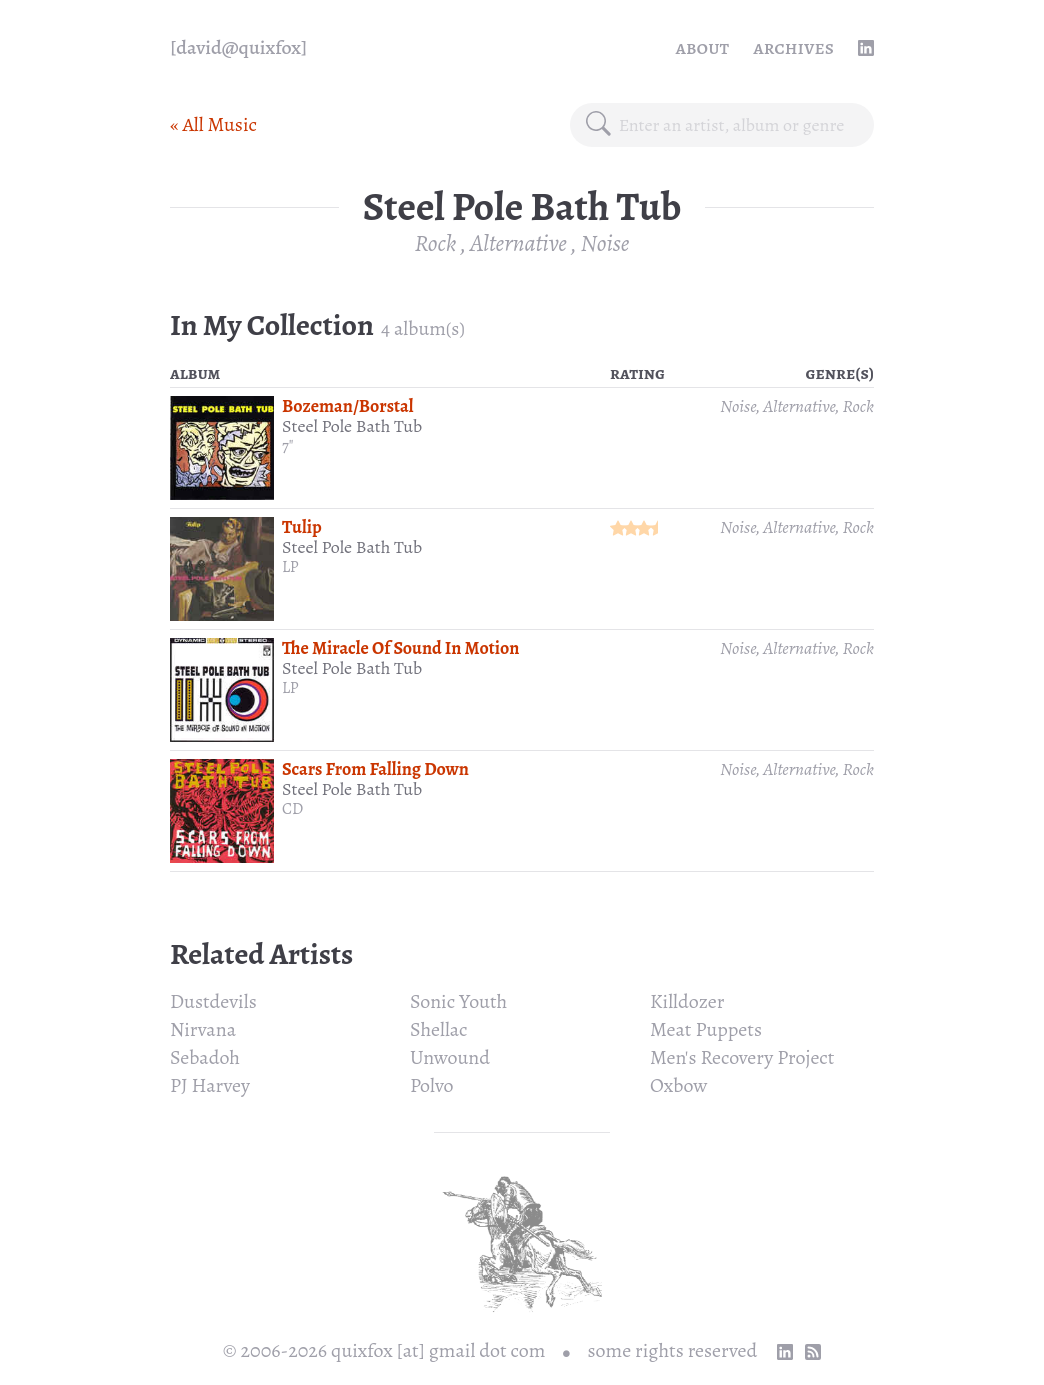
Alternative (518, 243)
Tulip (302, 527)
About (703, 47)
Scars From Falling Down (375, 769)
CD (292, 809)
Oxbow (678, 1085)
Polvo (432, 1085)
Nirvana (203, 1029)
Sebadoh (205, 1057)
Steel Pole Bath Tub (352, 426)
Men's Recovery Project (742, 1057)
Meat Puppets (706, 1029)
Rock (436, 243)
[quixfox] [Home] (238, 48)
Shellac (439, 1029)
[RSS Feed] (813, 1352)
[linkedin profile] (866, 48)
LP (290, 567)
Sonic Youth (458, 1001)
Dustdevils (213, 1001)
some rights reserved (673, 1350)
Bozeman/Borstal (347, 406)
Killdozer (687, 1001)
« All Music (213, 124)
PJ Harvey (210, 1085)
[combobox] (738, 125)
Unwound (450, 1057)
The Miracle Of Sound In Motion (400, 648)
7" (288, 446)
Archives (793, 47)
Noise (605, 243)
